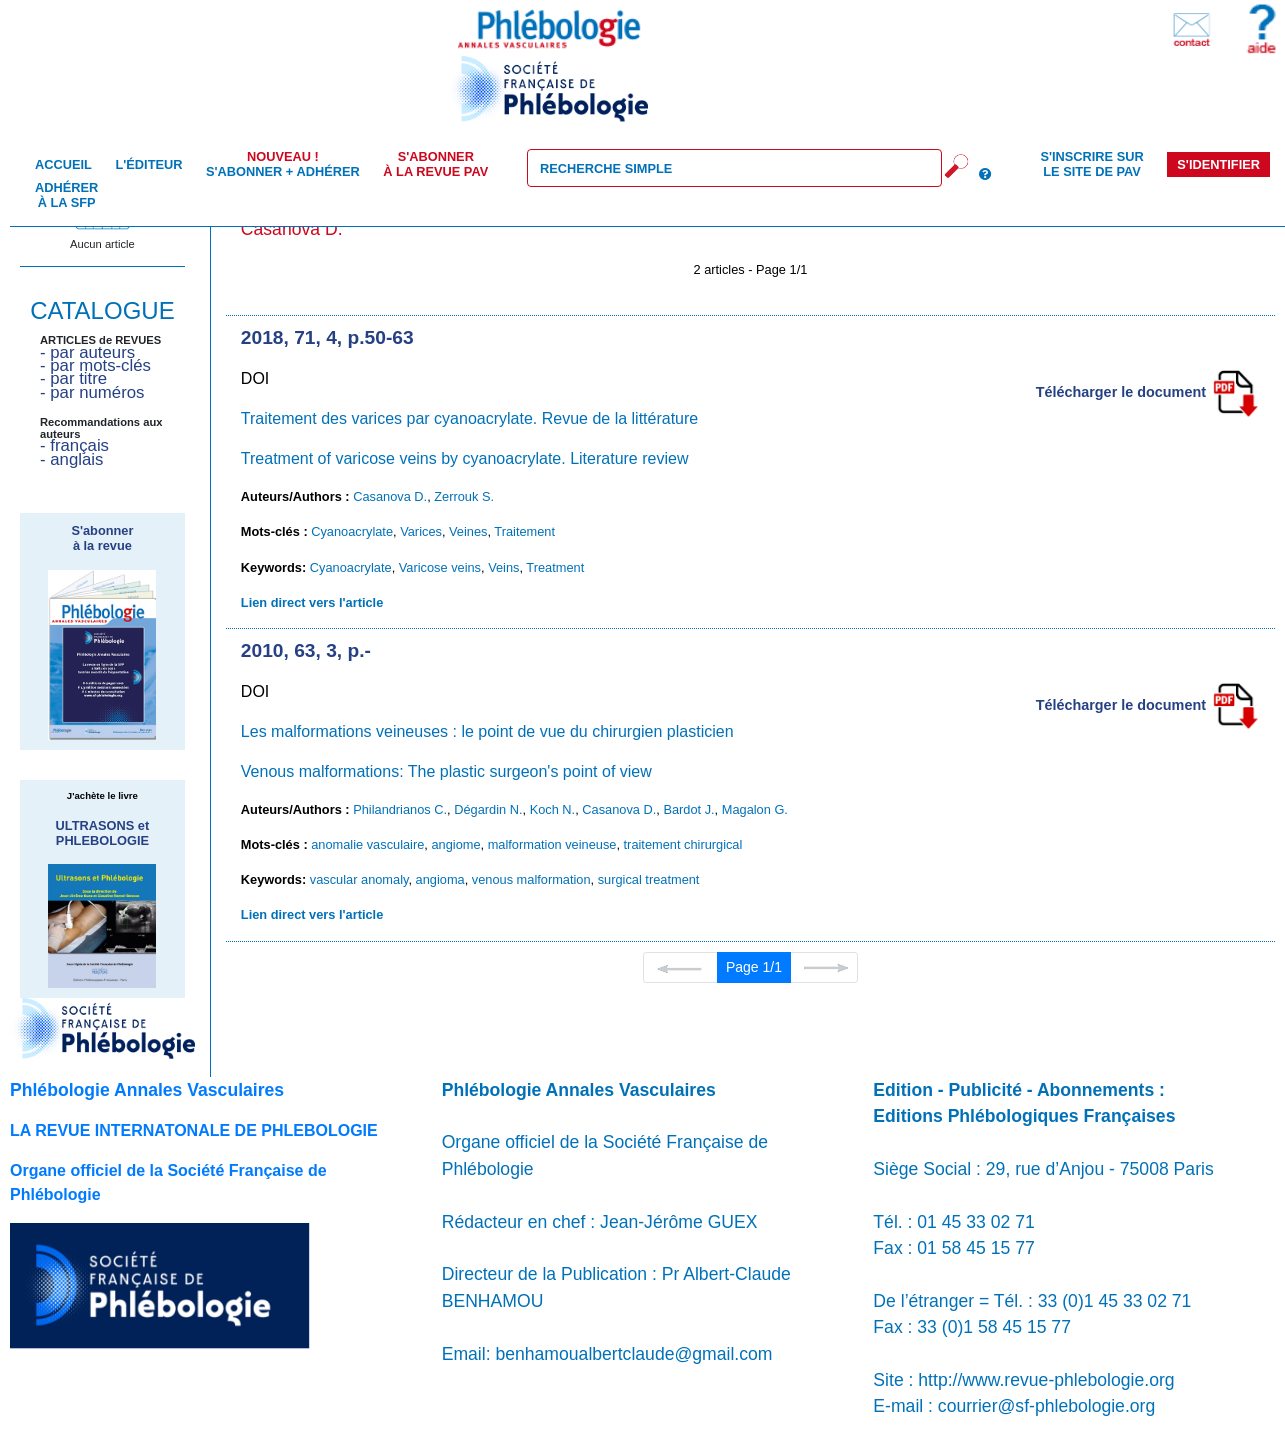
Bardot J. (688, 809)
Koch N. (553, 809)
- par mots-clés (95, 365)
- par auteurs (87, 352)
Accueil (63, 164)
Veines (468, 531)
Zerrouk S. (464, 496)
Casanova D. (390, 496)
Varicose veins (440, 567)
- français (74, 445)
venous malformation (531, 879)
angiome (455, 844)
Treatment (555, 567)
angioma (440, 879)
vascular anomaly (359, 879)
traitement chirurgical (683, 844)
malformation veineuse (552, 844)
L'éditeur (148, 164)
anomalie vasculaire (367, 844)
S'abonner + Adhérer (283, 164)
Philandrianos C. (400, 809)
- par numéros (92, 392)
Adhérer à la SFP (66, 195)
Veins (503, 567)
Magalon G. (755, 809)
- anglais (71, 459)
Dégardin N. (488, 809)
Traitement (524, 531)
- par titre (73, 378)
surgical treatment (649, 879)
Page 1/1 (754, 967)
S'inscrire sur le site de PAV (1091, 164)
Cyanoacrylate (352, 531)
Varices (421, 531)
